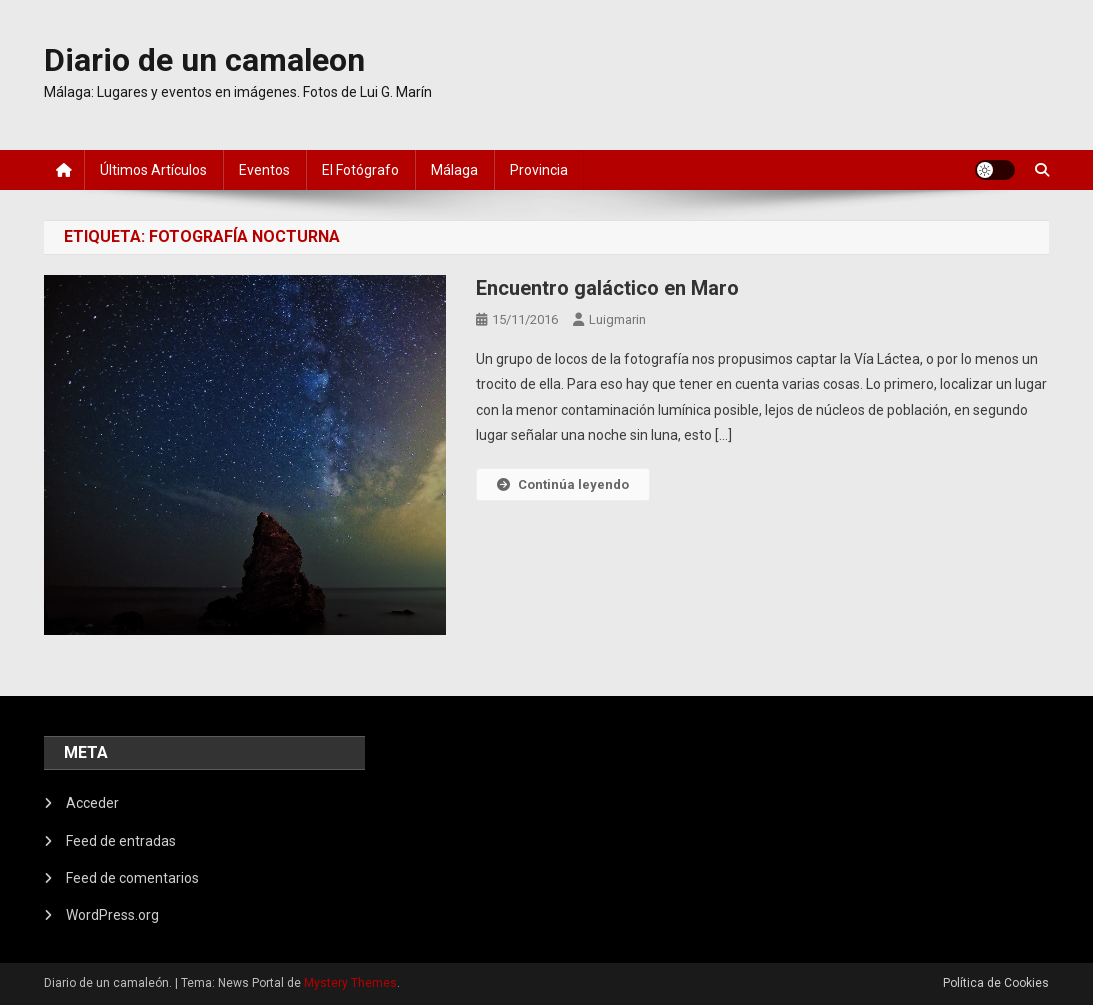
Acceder (92, 803)
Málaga (454, 170)
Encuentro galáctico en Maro (607, 288)
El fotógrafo (360, 170)
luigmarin (617, 319)
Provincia (539, 170)
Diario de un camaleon (204, 60)
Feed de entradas (121, 841)
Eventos (264, 170)
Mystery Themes (350, 983)
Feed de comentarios (132, 878)
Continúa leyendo (563, 484)
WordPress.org (112, 915)
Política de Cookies (996, 983)
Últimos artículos (153, 170)
